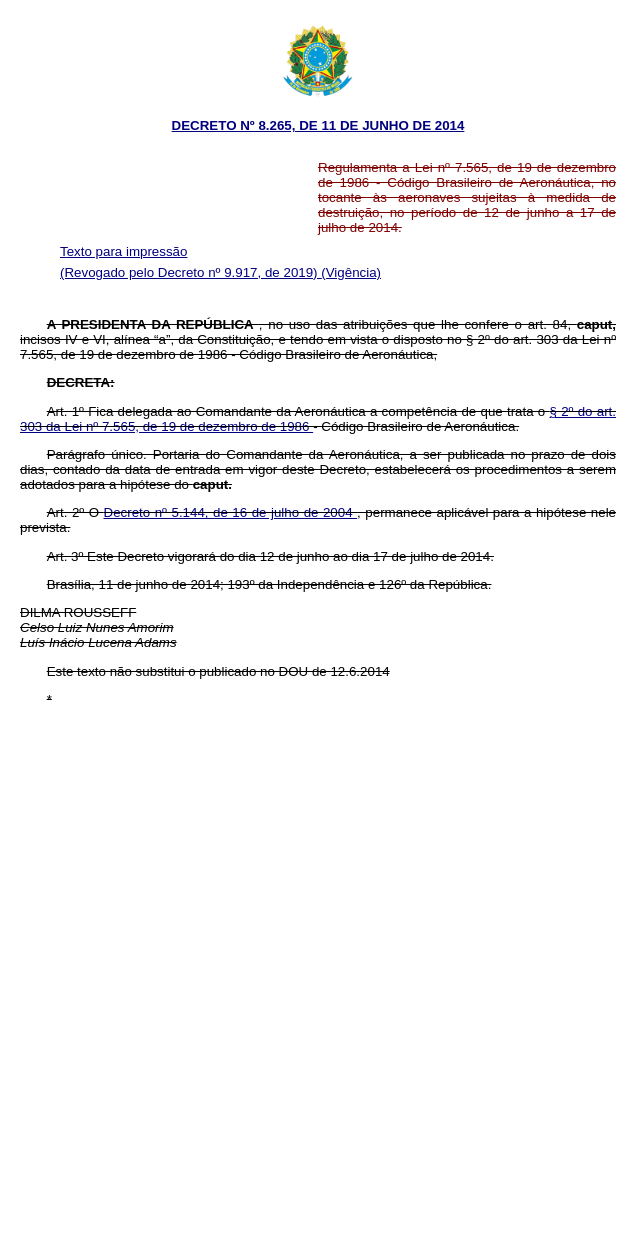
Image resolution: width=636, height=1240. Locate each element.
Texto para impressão (123, 251)
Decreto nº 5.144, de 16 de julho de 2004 (231, 512)
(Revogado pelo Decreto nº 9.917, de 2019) (190, 272)
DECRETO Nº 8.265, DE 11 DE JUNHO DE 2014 (318, 125)
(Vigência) (351, 272)
